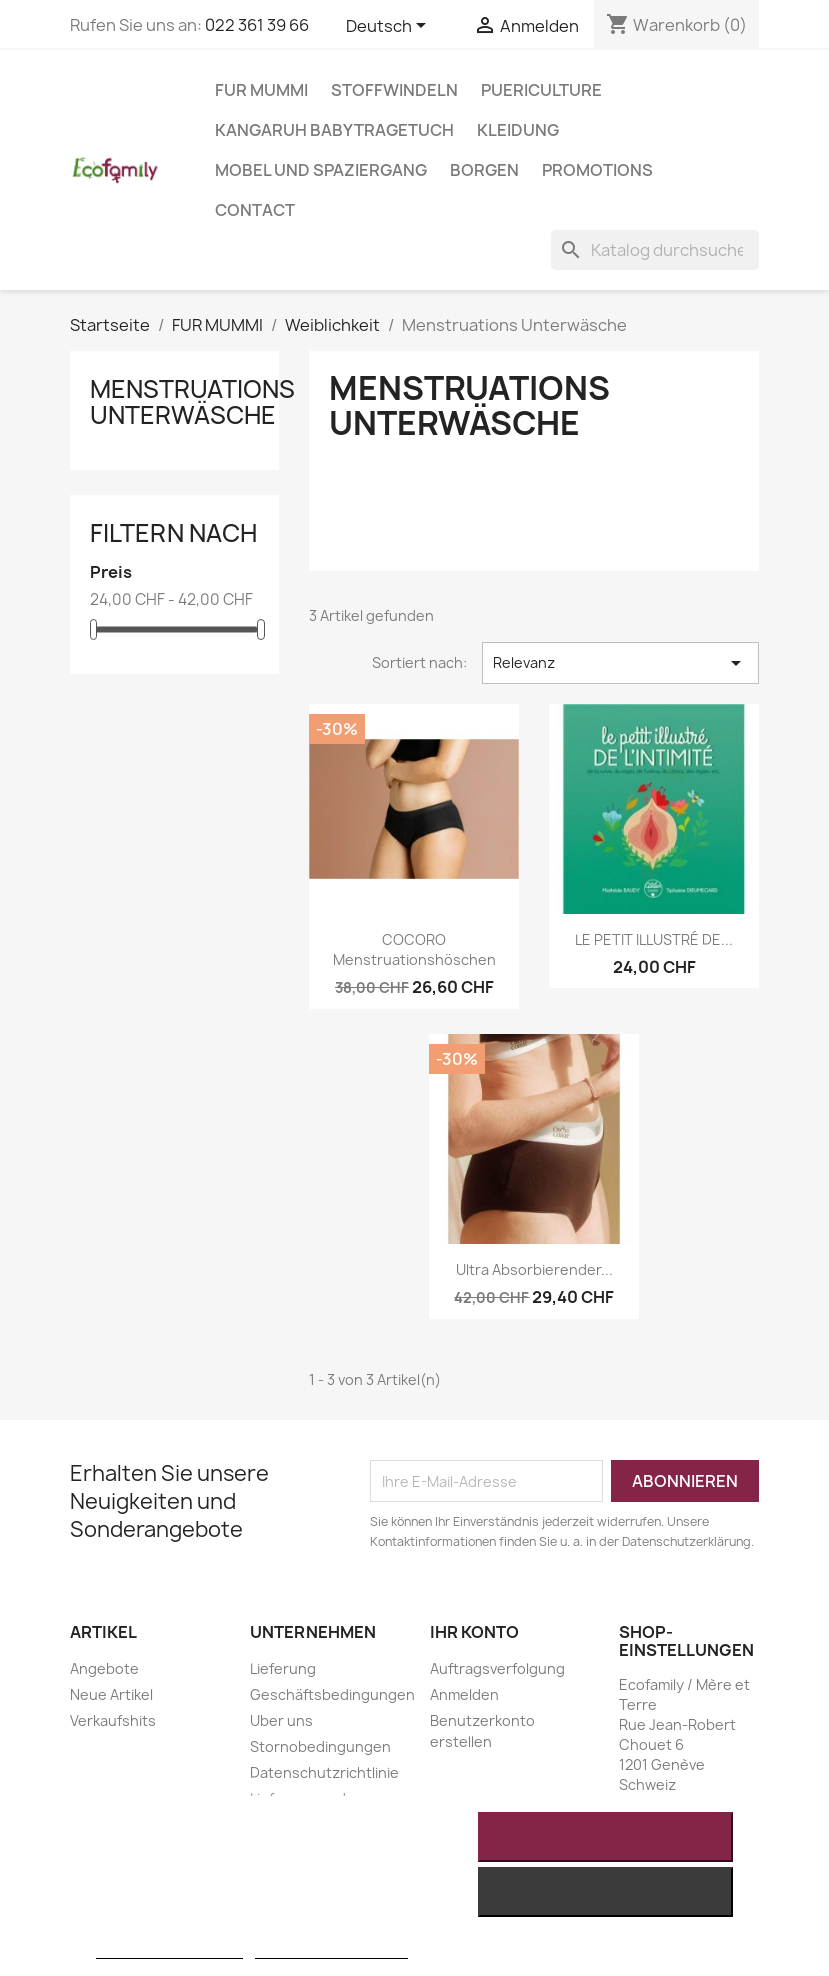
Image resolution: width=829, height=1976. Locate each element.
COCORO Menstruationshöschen (414, 949)
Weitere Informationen (169, 1949)
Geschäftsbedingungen (332, 1694)
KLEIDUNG (518, 130)
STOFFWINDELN (394, 90)
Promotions (597, 170)
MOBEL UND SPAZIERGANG (321, 170)
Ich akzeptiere (605, 1837)
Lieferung (283, 1668)
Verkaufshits (113, 1720)
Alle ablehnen (605, 1892)
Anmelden (464, 1694)
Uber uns (281, 1720)
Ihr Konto (474, 1632)
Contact (255, 210)
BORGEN (484, 170)
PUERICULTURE (541, 90)
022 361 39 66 (257, 25)
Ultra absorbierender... (534, 1269)
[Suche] (655, 250)
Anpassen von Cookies (331, 1949)
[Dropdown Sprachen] (389, 27)
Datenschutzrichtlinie (324, 1772)
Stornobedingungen (320, 1746)
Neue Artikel (111, 1694)
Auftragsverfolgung (497, 1668)
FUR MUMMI (261, 90)
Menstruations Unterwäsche (192, 402)
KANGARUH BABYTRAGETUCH (334, 130)
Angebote (104, 1668)
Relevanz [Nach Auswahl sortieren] (620, 663)
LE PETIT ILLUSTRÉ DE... (654, 939)
